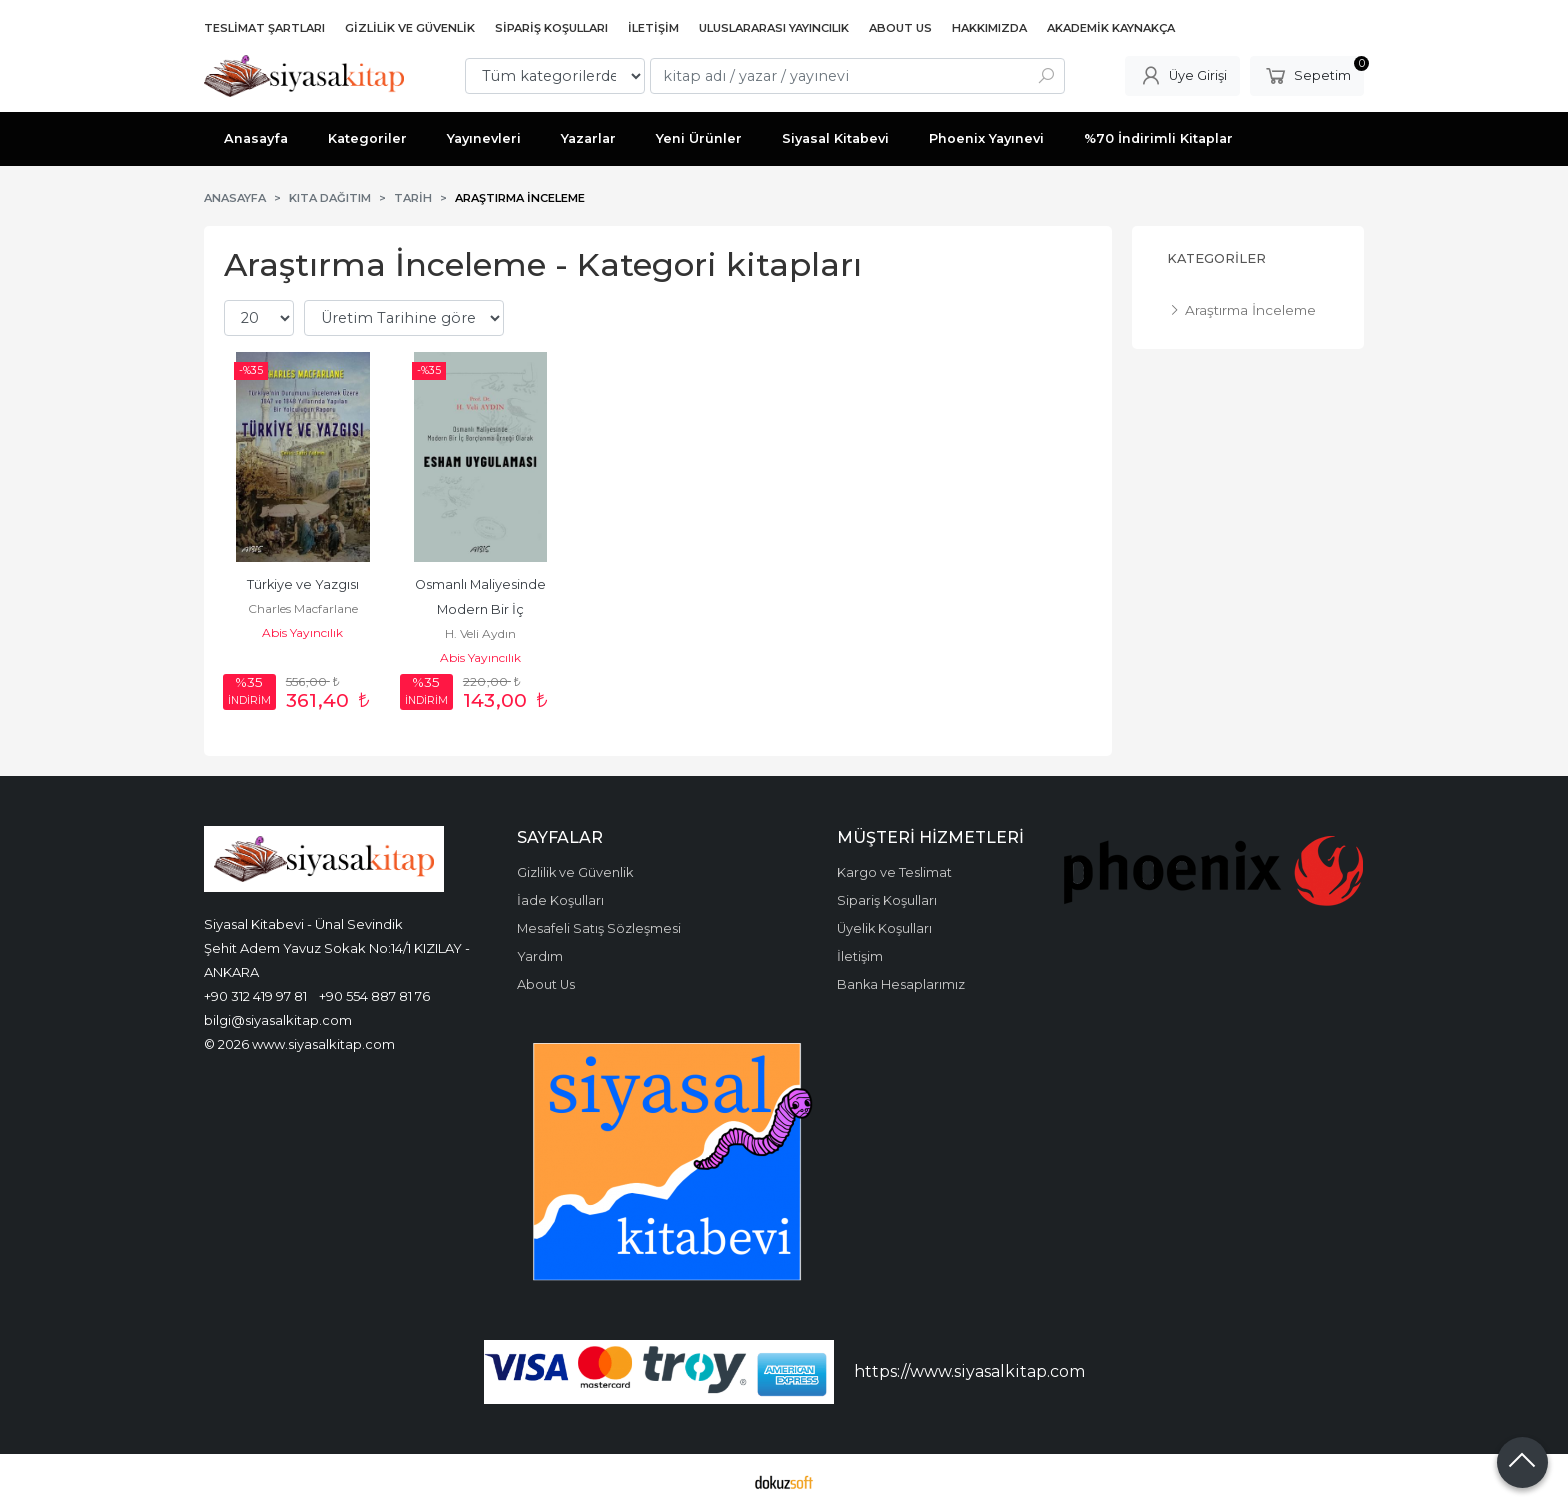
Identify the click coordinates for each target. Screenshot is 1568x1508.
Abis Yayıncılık (302, 632)
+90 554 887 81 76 (374, 996)
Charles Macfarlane (303, 608)
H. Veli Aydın (480, 633)
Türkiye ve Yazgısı (303, 584)
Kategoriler (1216, 258)
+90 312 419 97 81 (255, 996)
